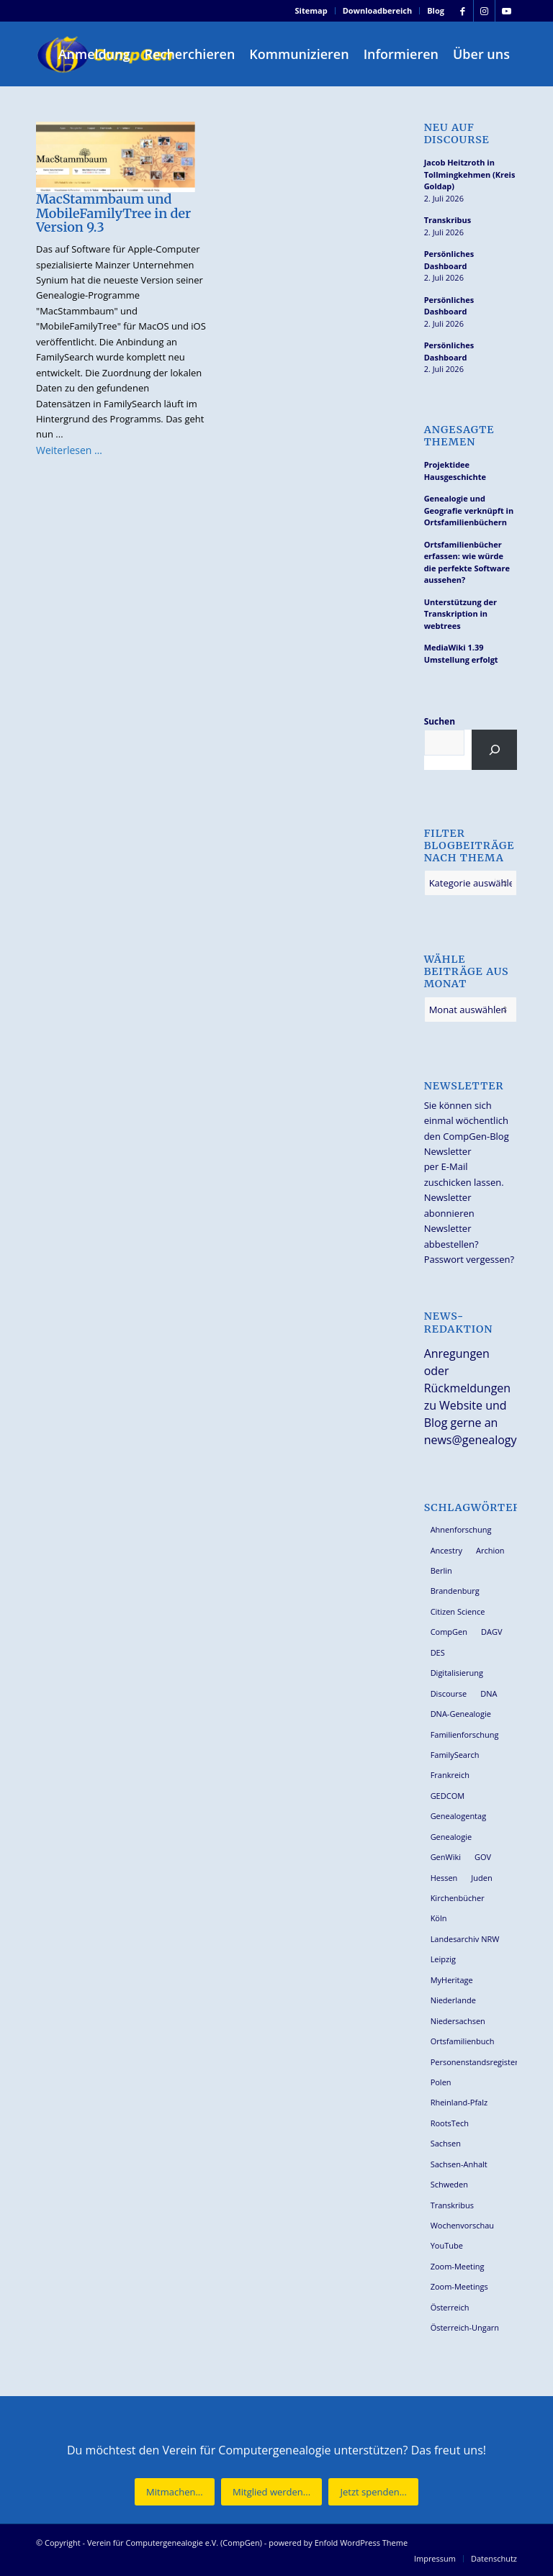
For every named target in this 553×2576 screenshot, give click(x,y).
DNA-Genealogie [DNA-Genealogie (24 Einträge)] (461, 1713)
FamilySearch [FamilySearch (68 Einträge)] (455, 1754)
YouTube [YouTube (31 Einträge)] (447, 2245)
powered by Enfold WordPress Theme (338, 2542)
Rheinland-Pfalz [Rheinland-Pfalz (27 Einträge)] (459, 2102)
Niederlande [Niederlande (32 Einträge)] (453, 2000)
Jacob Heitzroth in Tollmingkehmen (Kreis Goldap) (470, 174)
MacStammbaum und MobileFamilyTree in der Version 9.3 (113, 213)
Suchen (439, 721)
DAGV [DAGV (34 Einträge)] (492, 1631)
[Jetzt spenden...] (373, 2492)
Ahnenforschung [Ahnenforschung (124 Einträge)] (461, 1529)
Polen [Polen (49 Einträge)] (441, 2082)
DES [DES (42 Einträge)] (438, 1652)
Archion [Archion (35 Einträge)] (490, 1550)
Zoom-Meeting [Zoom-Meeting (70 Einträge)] (458, 2266)
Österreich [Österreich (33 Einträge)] (450, 2307)
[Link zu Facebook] (462, 11)
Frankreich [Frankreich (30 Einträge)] (450, 1774)
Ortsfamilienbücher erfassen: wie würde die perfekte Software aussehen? (467, 562)
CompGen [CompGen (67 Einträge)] (449, 1631)
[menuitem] (312, 10)
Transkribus (448, 219)
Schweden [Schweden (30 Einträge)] (449, 2184)
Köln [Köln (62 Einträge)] (439, 1918)
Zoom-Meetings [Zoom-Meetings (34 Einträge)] (459, 2286)
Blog (435, 10)
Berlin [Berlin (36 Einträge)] (441, 1570)
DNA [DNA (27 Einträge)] (488, 1693)
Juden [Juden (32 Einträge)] (481, 1877)
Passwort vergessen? (469, 1259)
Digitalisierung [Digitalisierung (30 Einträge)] (457, 1672)
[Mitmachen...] (175, 2492)
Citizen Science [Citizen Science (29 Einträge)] (458, 1611)
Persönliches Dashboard (449, 259)
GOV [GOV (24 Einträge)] (483, 1856)
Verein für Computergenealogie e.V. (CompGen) (174, 2542)
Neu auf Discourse (457, 134)
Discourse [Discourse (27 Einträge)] (449, 1693)
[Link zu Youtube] (506, 11)
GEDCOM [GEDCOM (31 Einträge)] (447, 1795)
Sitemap (311, 10)
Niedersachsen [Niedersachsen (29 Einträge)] (458, 2020)
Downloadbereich (378, 10)
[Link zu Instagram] (484, 11)
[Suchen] (494, 750)
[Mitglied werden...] (271, 2492)
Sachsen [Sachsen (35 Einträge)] (446, 2143)
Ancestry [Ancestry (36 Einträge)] (446, 1550)
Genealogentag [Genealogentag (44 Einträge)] (459, 1815)
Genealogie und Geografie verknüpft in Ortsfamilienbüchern (469, 510)
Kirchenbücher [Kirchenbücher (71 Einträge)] (458, 1897)
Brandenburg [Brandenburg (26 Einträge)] (455, 1590)
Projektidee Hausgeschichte (455, 470)
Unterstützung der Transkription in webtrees (460, 614)
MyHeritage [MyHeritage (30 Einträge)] (452, 1979)
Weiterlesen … (69, 450)
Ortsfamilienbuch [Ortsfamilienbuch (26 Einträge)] (463, 2041)
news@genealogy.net (481, 1440)
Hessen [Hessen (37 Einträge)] (444, 1877)
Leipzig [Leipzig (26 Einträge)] (443, 1959)
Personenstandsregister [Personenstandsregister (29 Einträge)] (474, 2061)
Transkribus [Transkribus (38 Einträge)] (452, 2205)
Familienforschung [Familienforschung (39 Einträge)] (465, 1734)
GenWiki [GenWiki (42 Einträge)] (446, 1856)
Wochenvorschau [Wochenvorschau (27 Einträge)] (462, 2225)
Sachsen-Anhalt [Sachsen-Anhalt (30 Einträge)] (459, 2164)
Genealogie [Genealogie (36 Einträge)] (451, 1836)
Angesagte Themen (459, 436)
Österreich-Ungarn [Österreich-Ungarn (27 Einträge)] (465, 2327)
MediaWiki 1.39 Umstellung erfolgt (461, 653)
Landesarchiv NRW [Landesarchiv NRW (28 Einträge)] (465, 1938)
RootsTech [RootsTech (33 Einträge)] (450, 2123)
